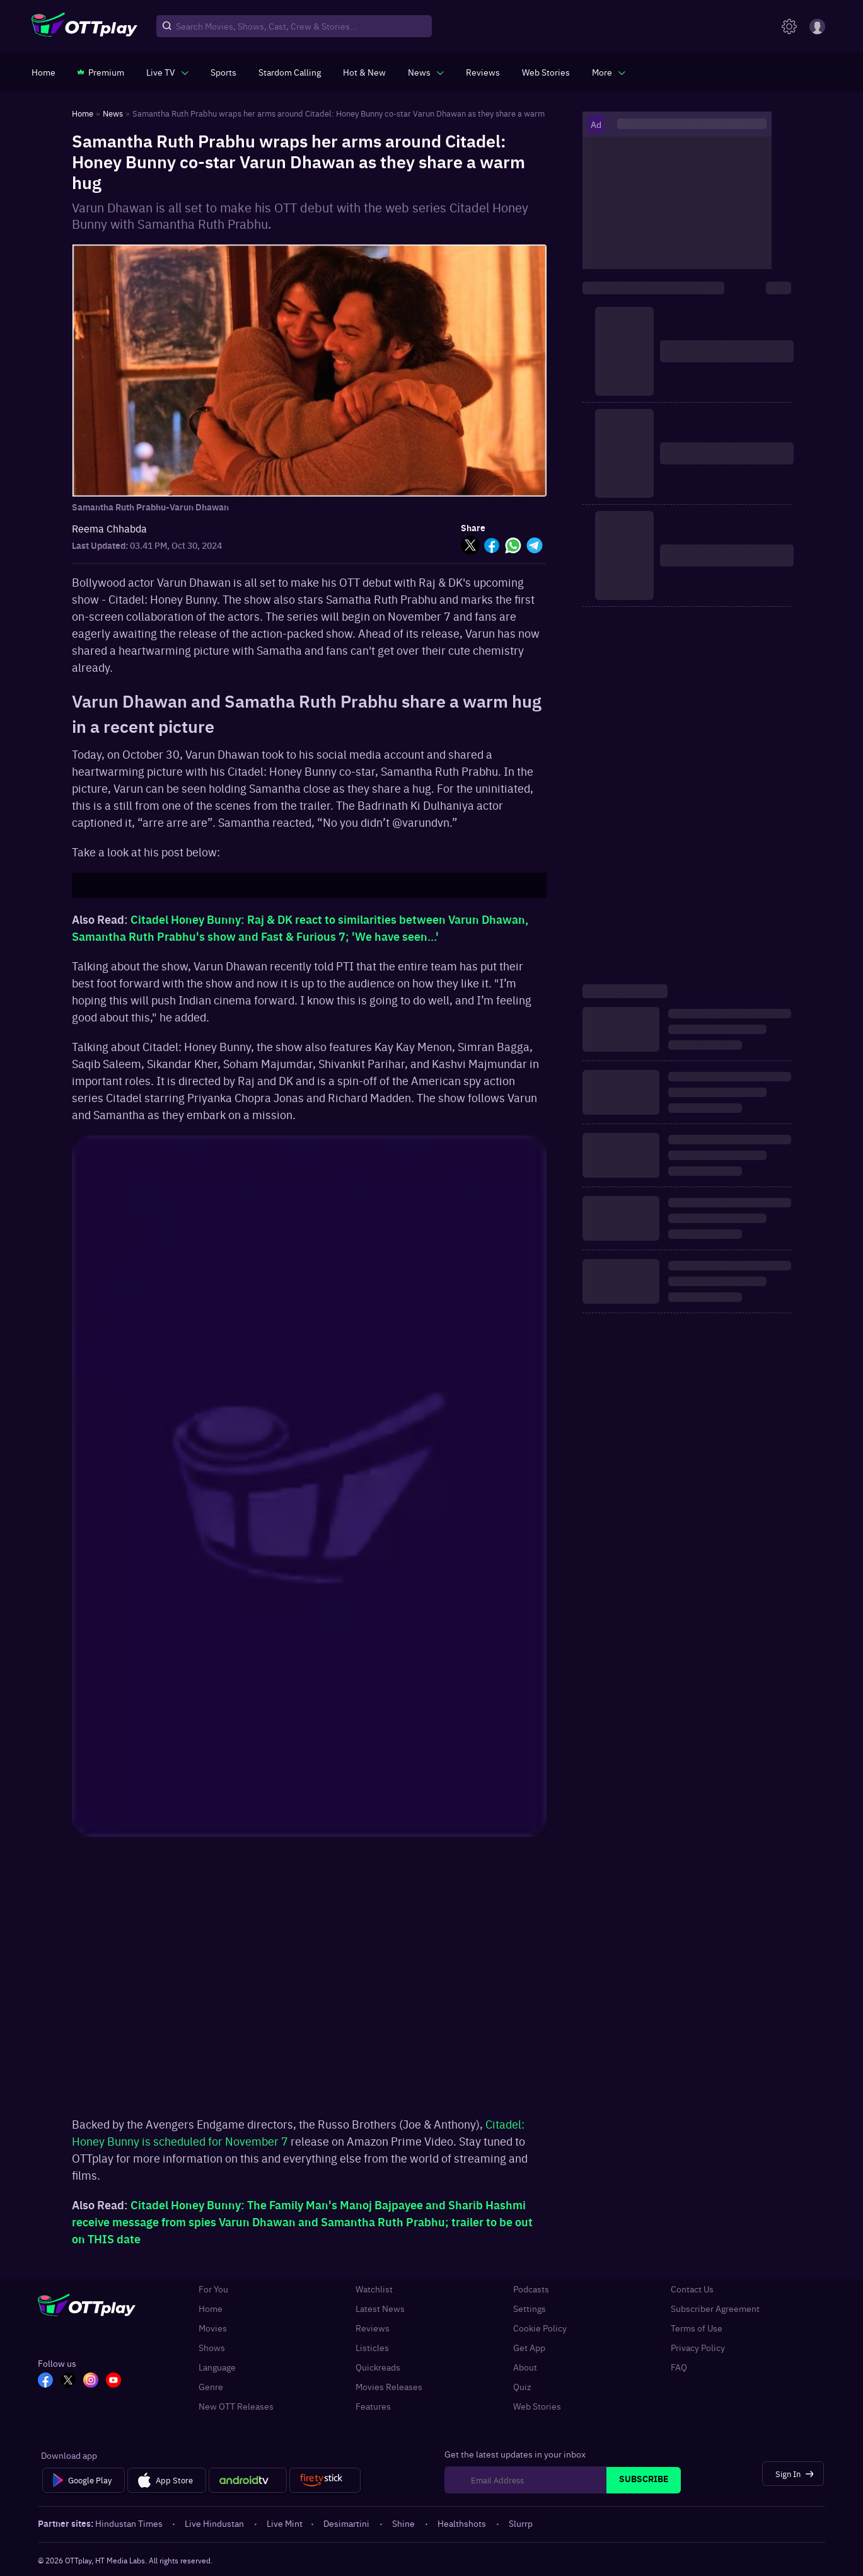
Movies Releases (389, 2387)
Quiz (522, 2387)
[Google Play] (83, 2480)
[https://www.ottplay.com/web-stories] (546, 71)
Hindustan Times (130, 2523)
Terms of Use (696, 2328)
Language (217, 2367)
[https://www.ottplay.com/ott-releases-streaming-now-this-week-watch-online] (364, 71)
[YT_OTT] (113, 2381)
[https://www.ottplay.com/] (43, 71)
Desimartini (347, 2523)
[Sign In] (793, 2473)
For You (213, 2289)
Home (211, 2308)
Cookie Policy (540, 2328)
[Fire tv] (325, 2480)
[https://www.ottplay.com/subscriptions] (101, 71)
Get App (529, 2348)
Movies (213, 2328)
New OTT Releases (236, 2406)
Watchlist (374, 2289)
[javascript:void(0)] (167, 71)
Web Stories (537, 2406)
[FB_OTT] (45, 2381)
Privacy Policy (698, 2348)
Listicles (372, 2348)
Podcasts (531, 2289)
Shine (404, 2523)
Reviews (373, 2328)
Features (373, 2406)
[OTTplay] (84, 26)
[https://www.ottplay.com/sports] (223, 71)
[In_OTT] (90, 2381)
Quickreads (378, 2367)
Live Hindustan (215, 2523)
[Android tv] (248, 2480)
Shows (212, 2348)
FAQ (679, 2367)
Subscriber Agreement (715, 2308)
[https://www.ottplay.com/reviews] (483, 71)
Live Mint (285, 2523)
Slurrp (521, 2523)
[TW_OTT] (68, 2381)
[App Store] (166, 2480)
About (525, 2367)
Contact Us (692, 2289)
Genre (211, 2387)
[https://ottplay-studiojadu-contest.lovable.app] (289, 71)
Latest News (380, 2308)
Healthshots (462, 2523)
